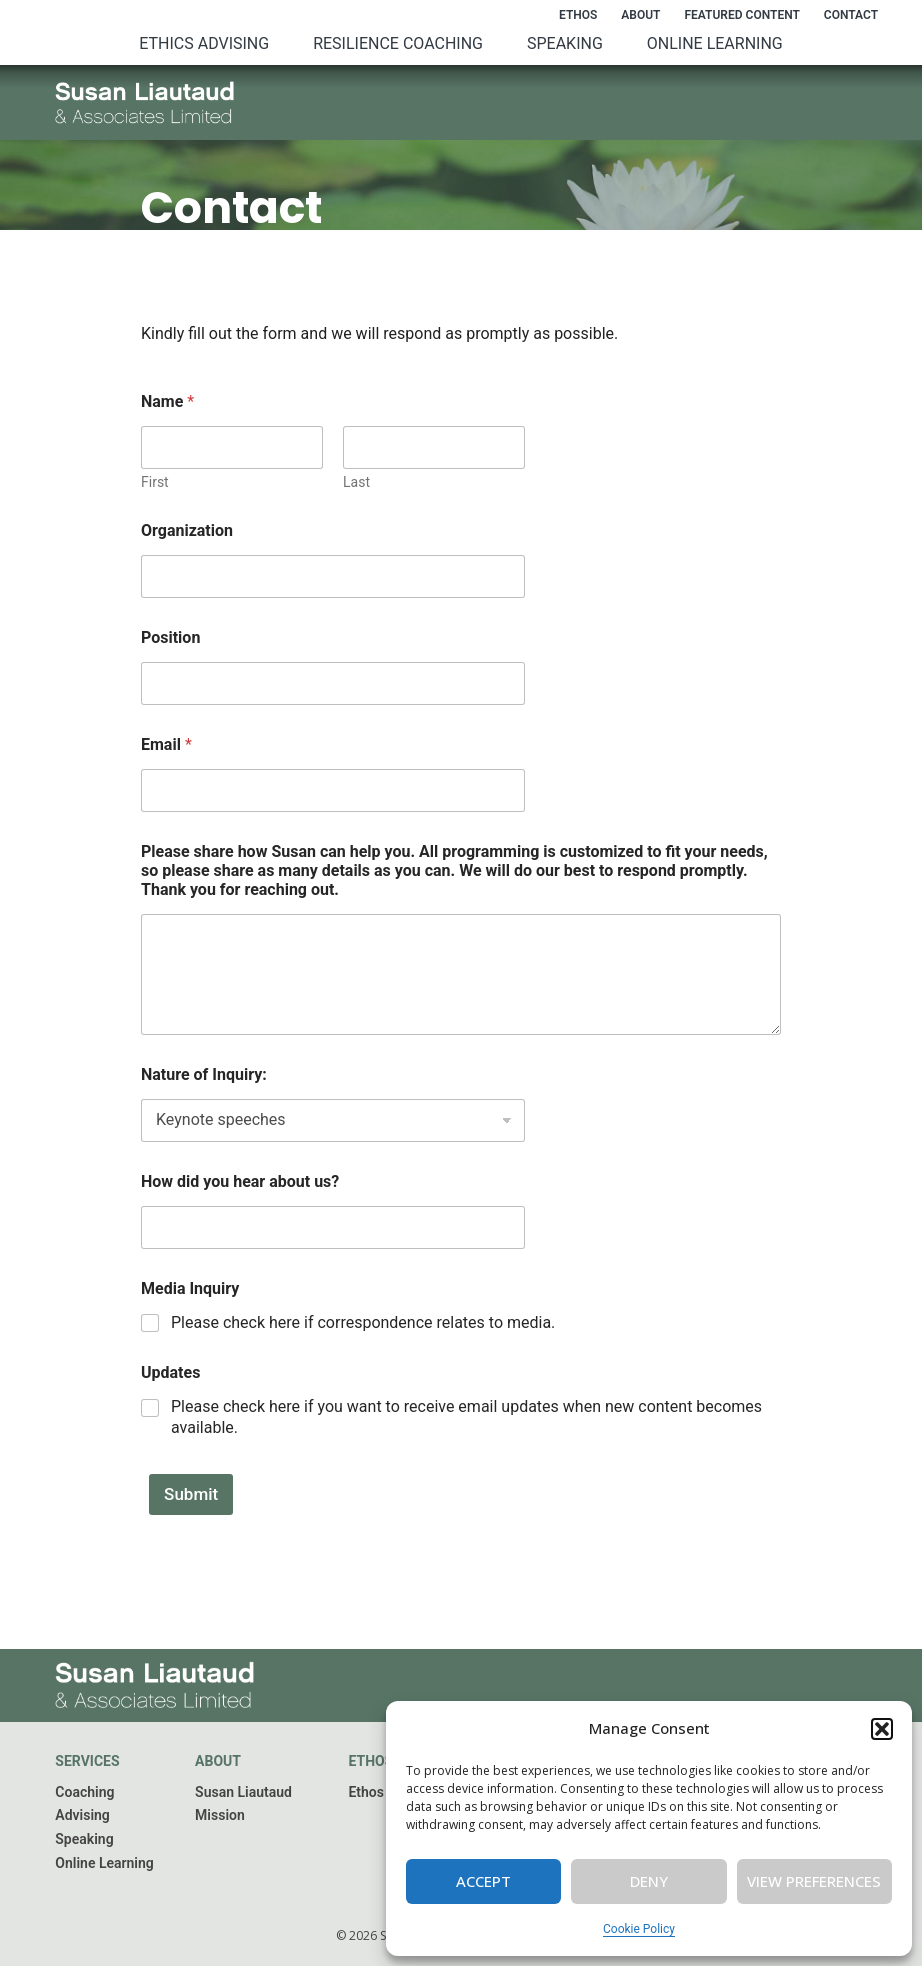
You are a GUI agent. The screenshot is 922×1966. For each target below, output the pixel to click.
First (155, 482)
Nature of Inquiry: (204, 1074)
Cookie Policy (639, 1929)
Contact (851, 15)
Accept (483, 1881)
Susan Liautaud (243, 1792)
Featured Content (741, 15)
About (640, 15)
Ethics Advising (204, 43)
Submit (183, 1494)
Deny (649, 1881)
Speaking (565, 43)
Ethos (578, 15)
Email (166, 744)
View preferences (814, 1881)
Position (170, 637)
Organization (187, 530)
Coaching (84, 1792)
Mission (220, 1815)
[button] (882, 1729)
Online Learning (715, 43)
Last (356, 482)
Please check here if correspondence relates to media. (363, 1322)
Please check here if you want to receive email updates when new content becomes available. (466, 1417)
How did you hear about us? (240, 1181)
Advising (82, 1815)
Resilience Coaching (398, 43)
